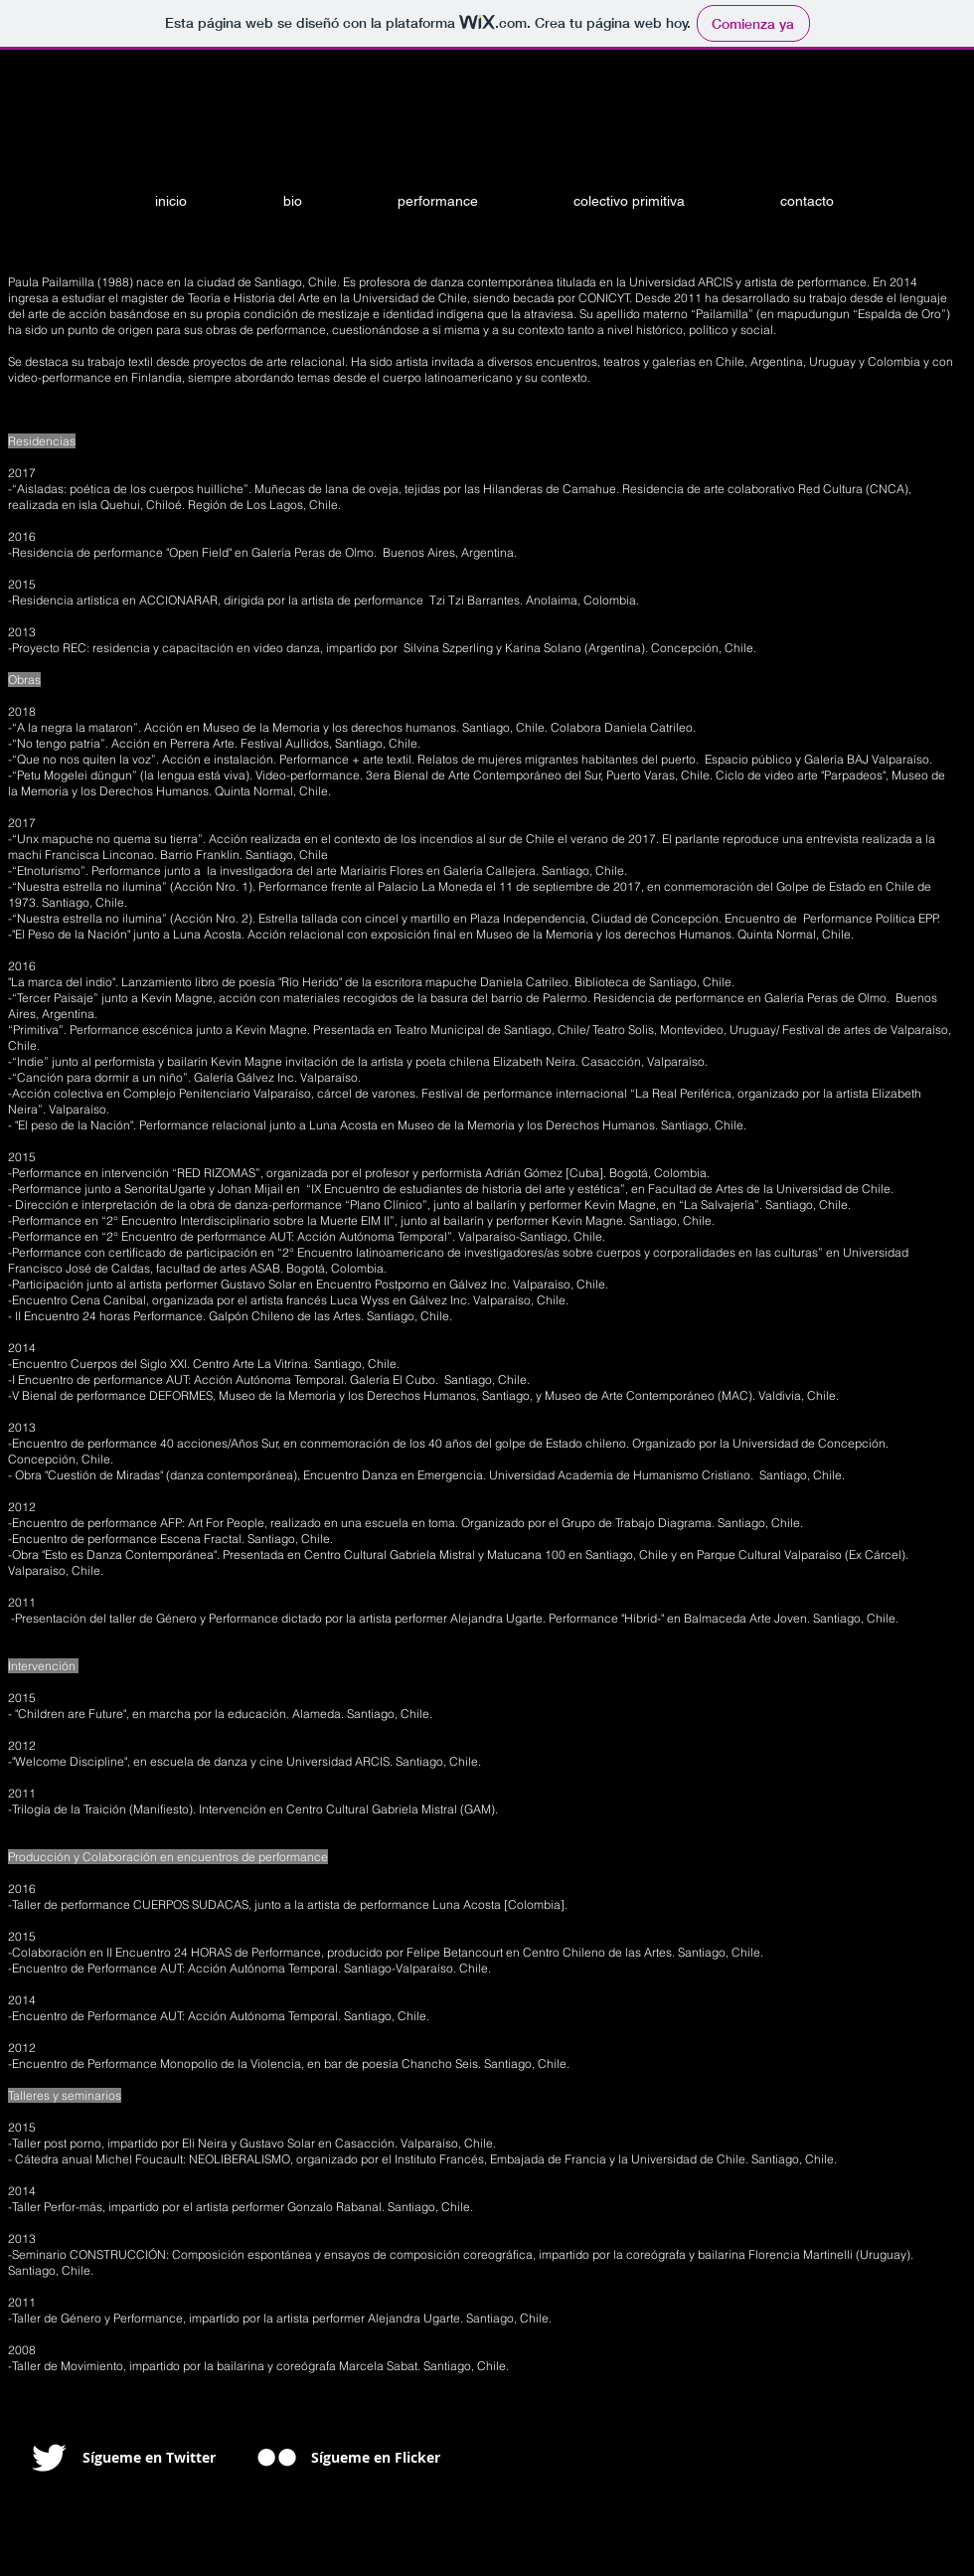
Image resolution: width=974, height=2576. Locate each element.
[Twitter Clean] (49, 2458)
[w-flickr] (276, 2457)
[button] (465, 201)
